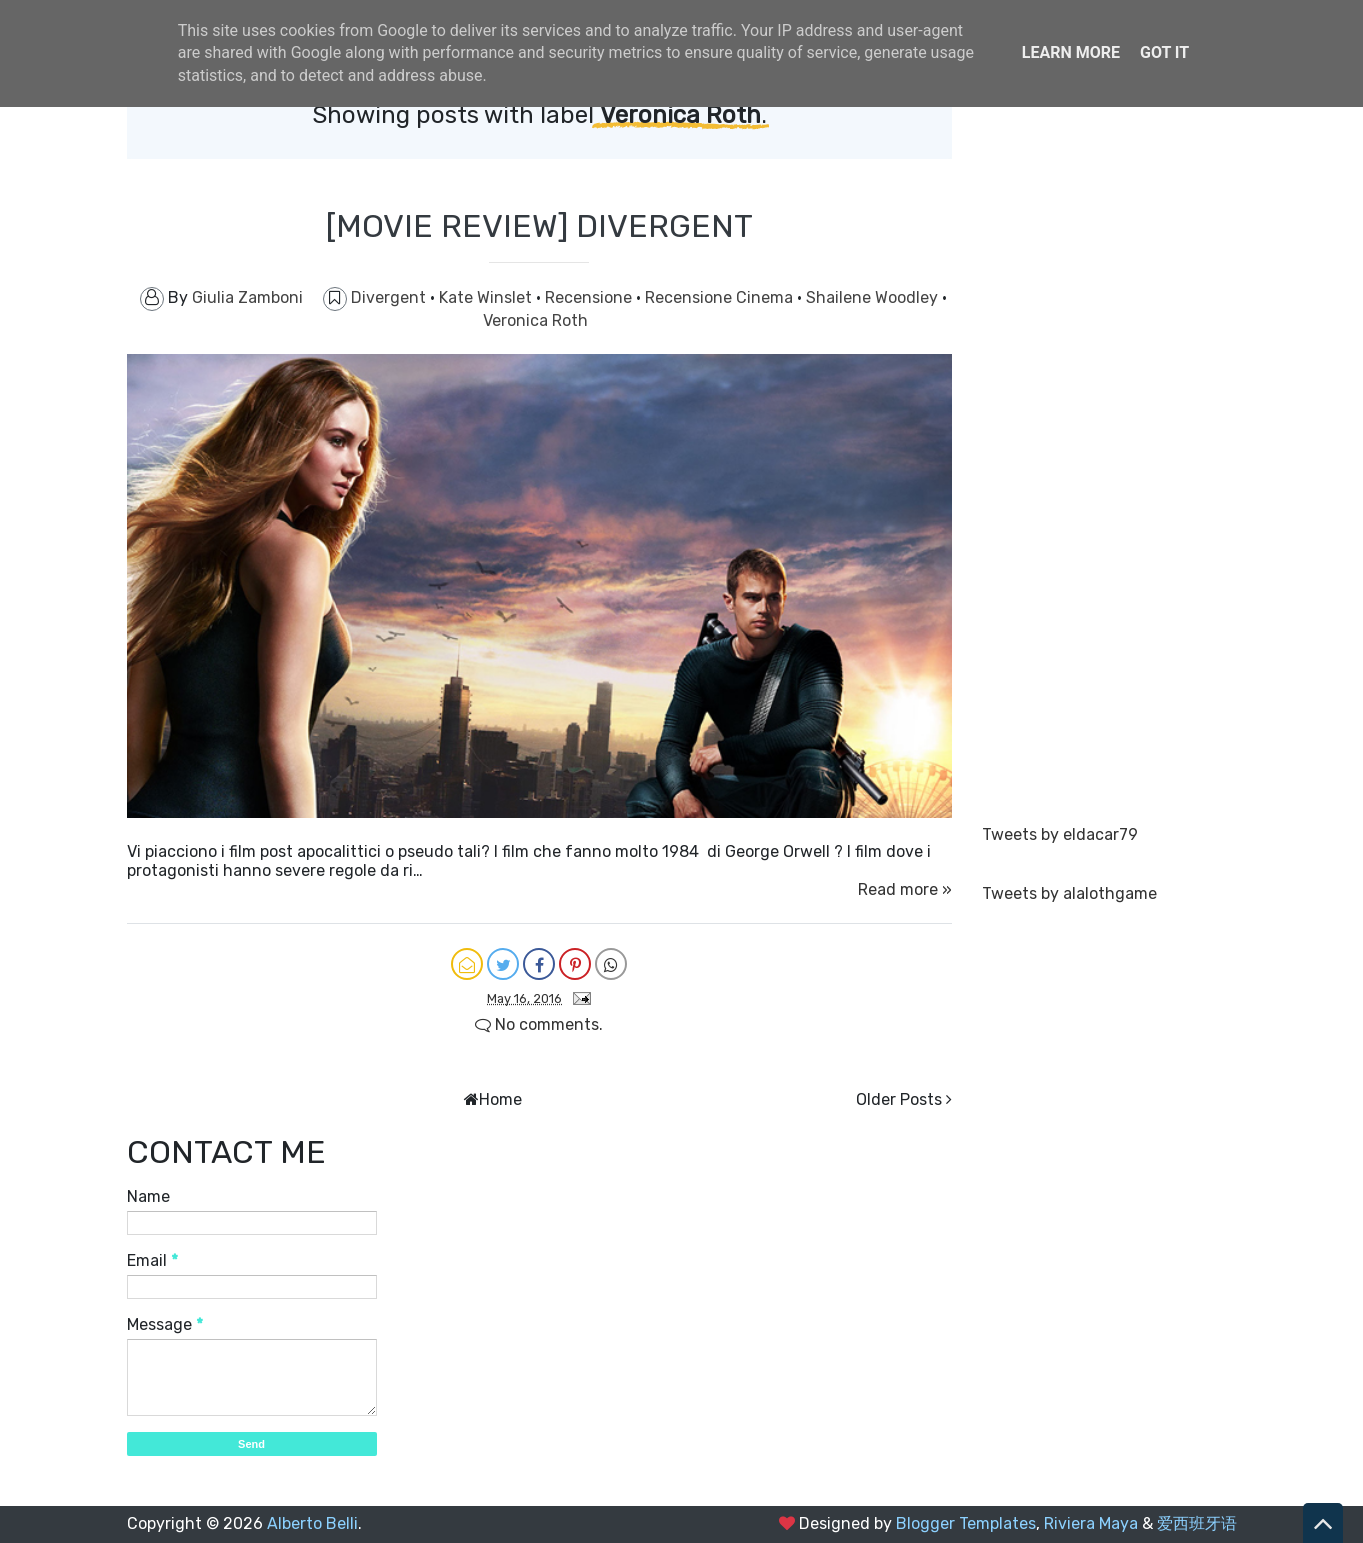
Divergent (390, 297)
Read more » (905, 889)
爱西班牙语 (1197, 1523)
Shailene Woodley (874, 297)
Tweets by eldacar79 (1060, 834)
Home (500, 1099)
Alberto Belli (312, 1523)
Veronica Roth (535, 320)
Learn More (1071, 52)
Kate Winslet (487, 297)
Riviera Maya (1091, 1523)
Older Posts (899, 1099)
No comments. (539, 1024)
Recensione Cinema (721, 297)
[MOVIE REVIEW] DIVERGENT (539, 226)
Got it (1164, 52)
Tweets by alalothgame (1069, 893)
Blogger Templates (966, 1523)
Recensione (590, 297)
